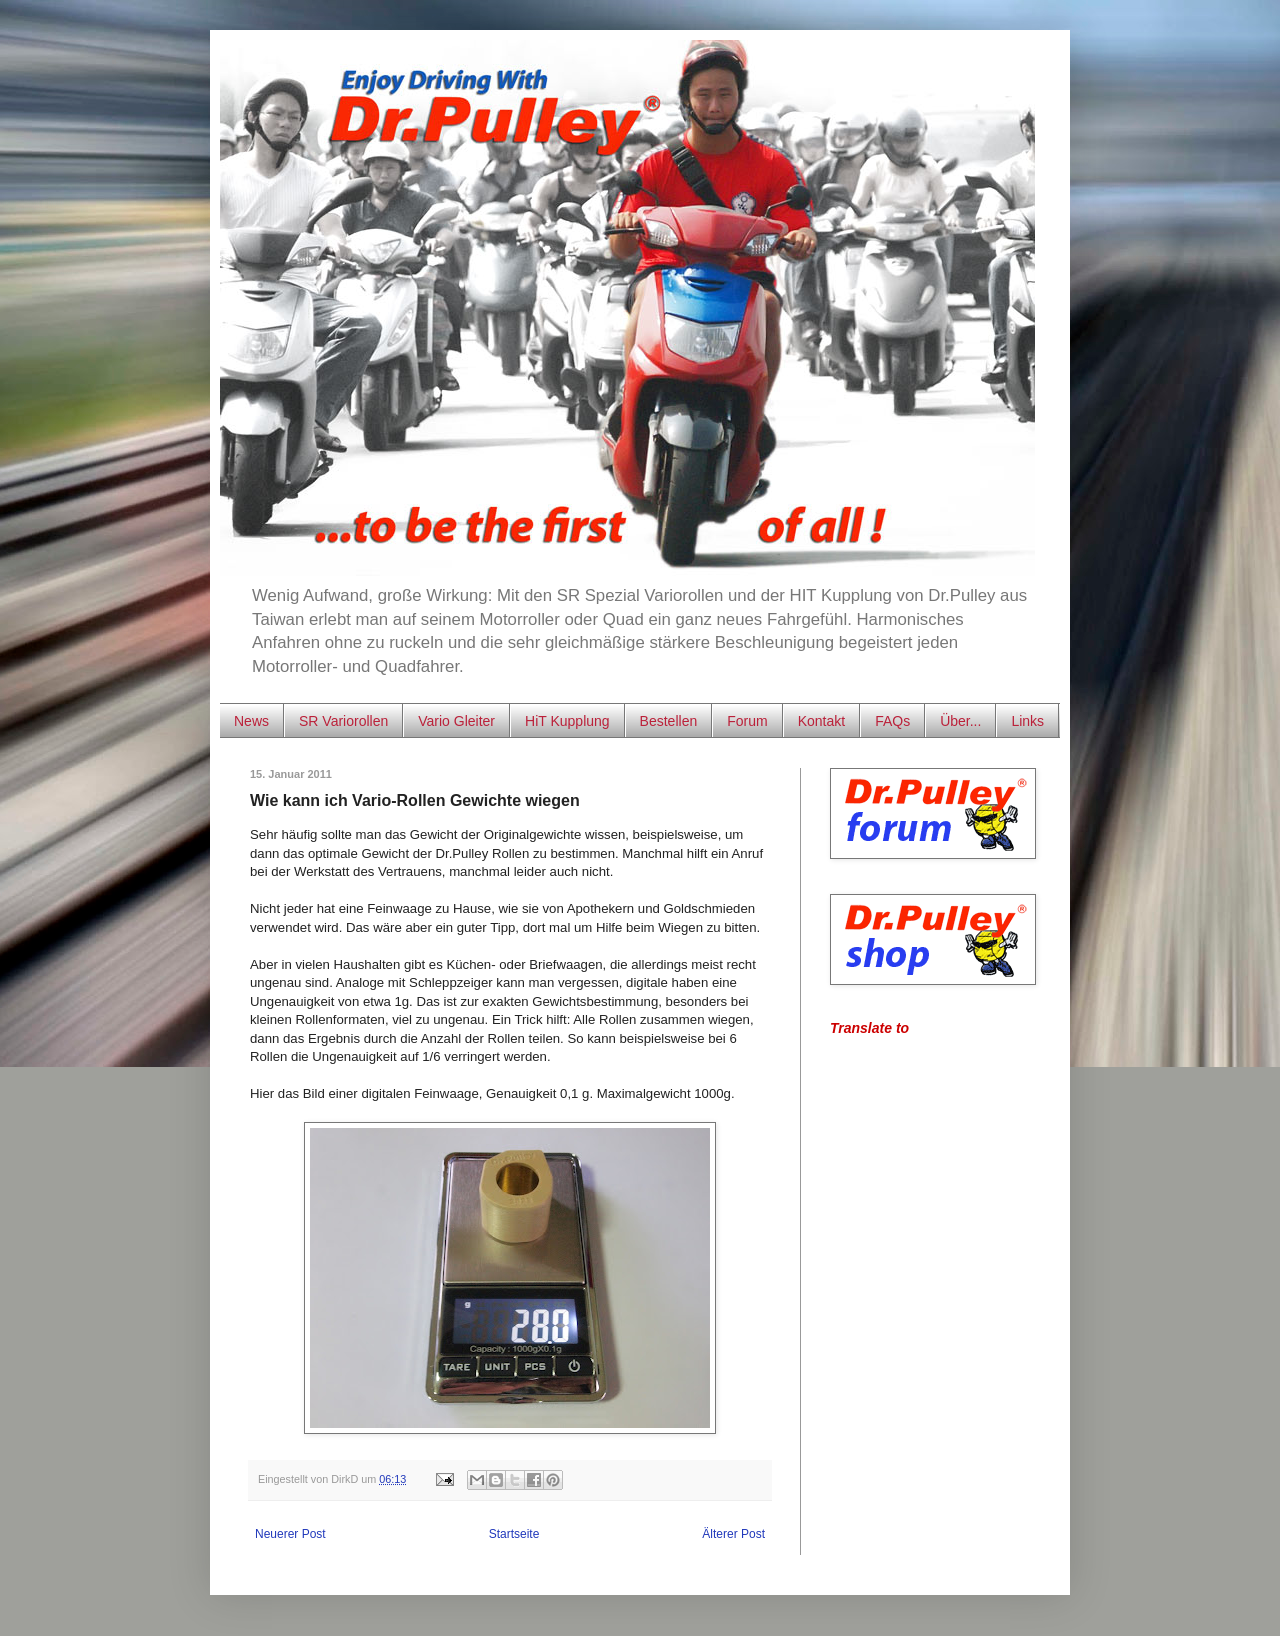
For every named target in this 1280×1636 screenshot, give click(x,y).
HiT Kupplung (567, 721)
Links (1027, 721)
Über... (960, 721)
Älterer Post (733, 1534)
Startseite (514, 1534)
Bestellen (669, 721)
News (251, 721)
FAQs (892, 721)
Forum (747, 721)
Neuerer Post (290, 1534)
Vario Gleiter (456, 721)
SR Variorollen (343, 721)
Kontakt (821, 721)
